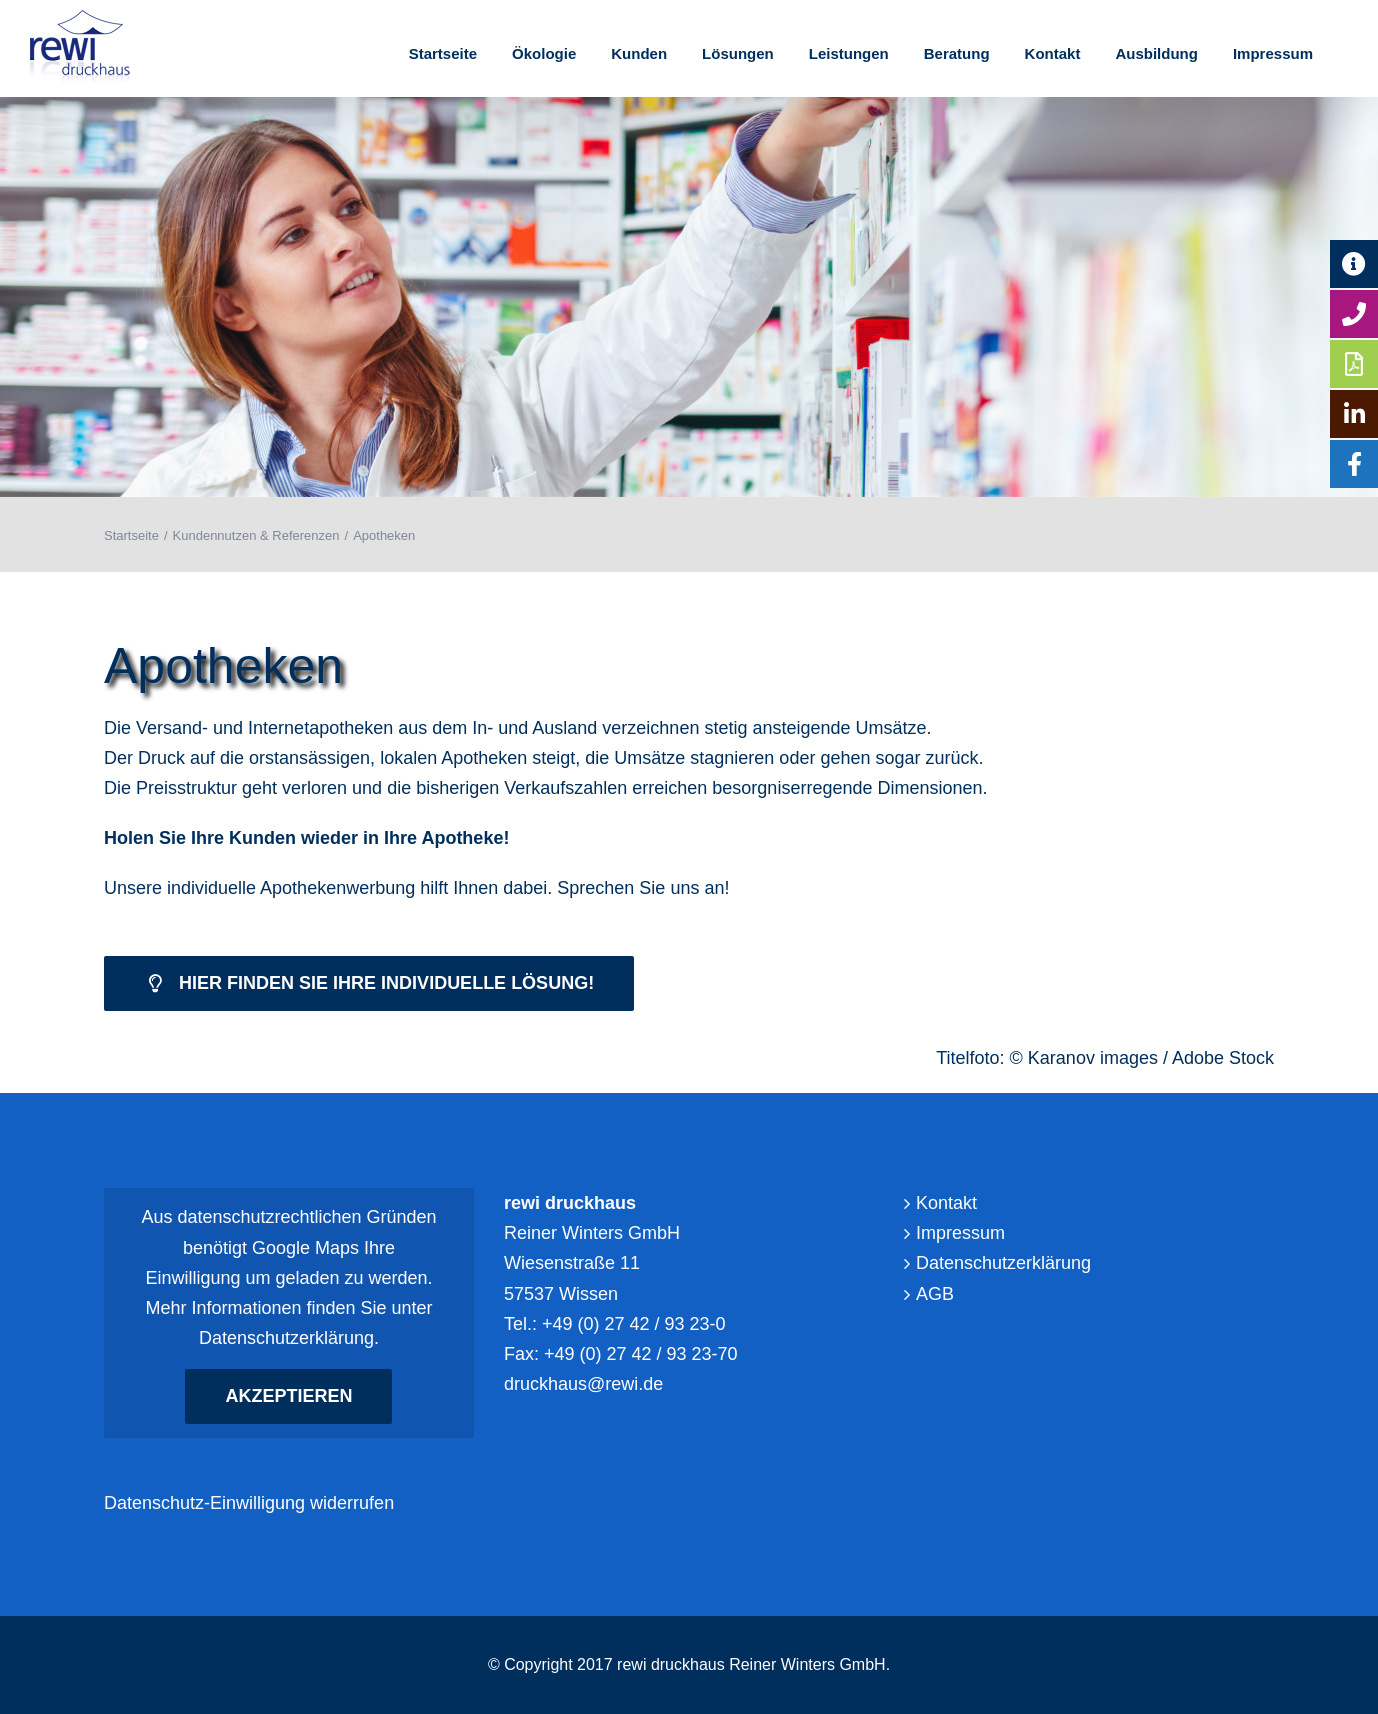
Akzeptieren (288, 1395)
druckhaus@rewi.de (583, 1384)
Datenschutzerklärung (286, 1338)
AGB (935, 1294)
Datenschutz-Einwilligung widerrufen (249, 1503)
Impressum (960, 1233)
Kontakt (946, 1203)
